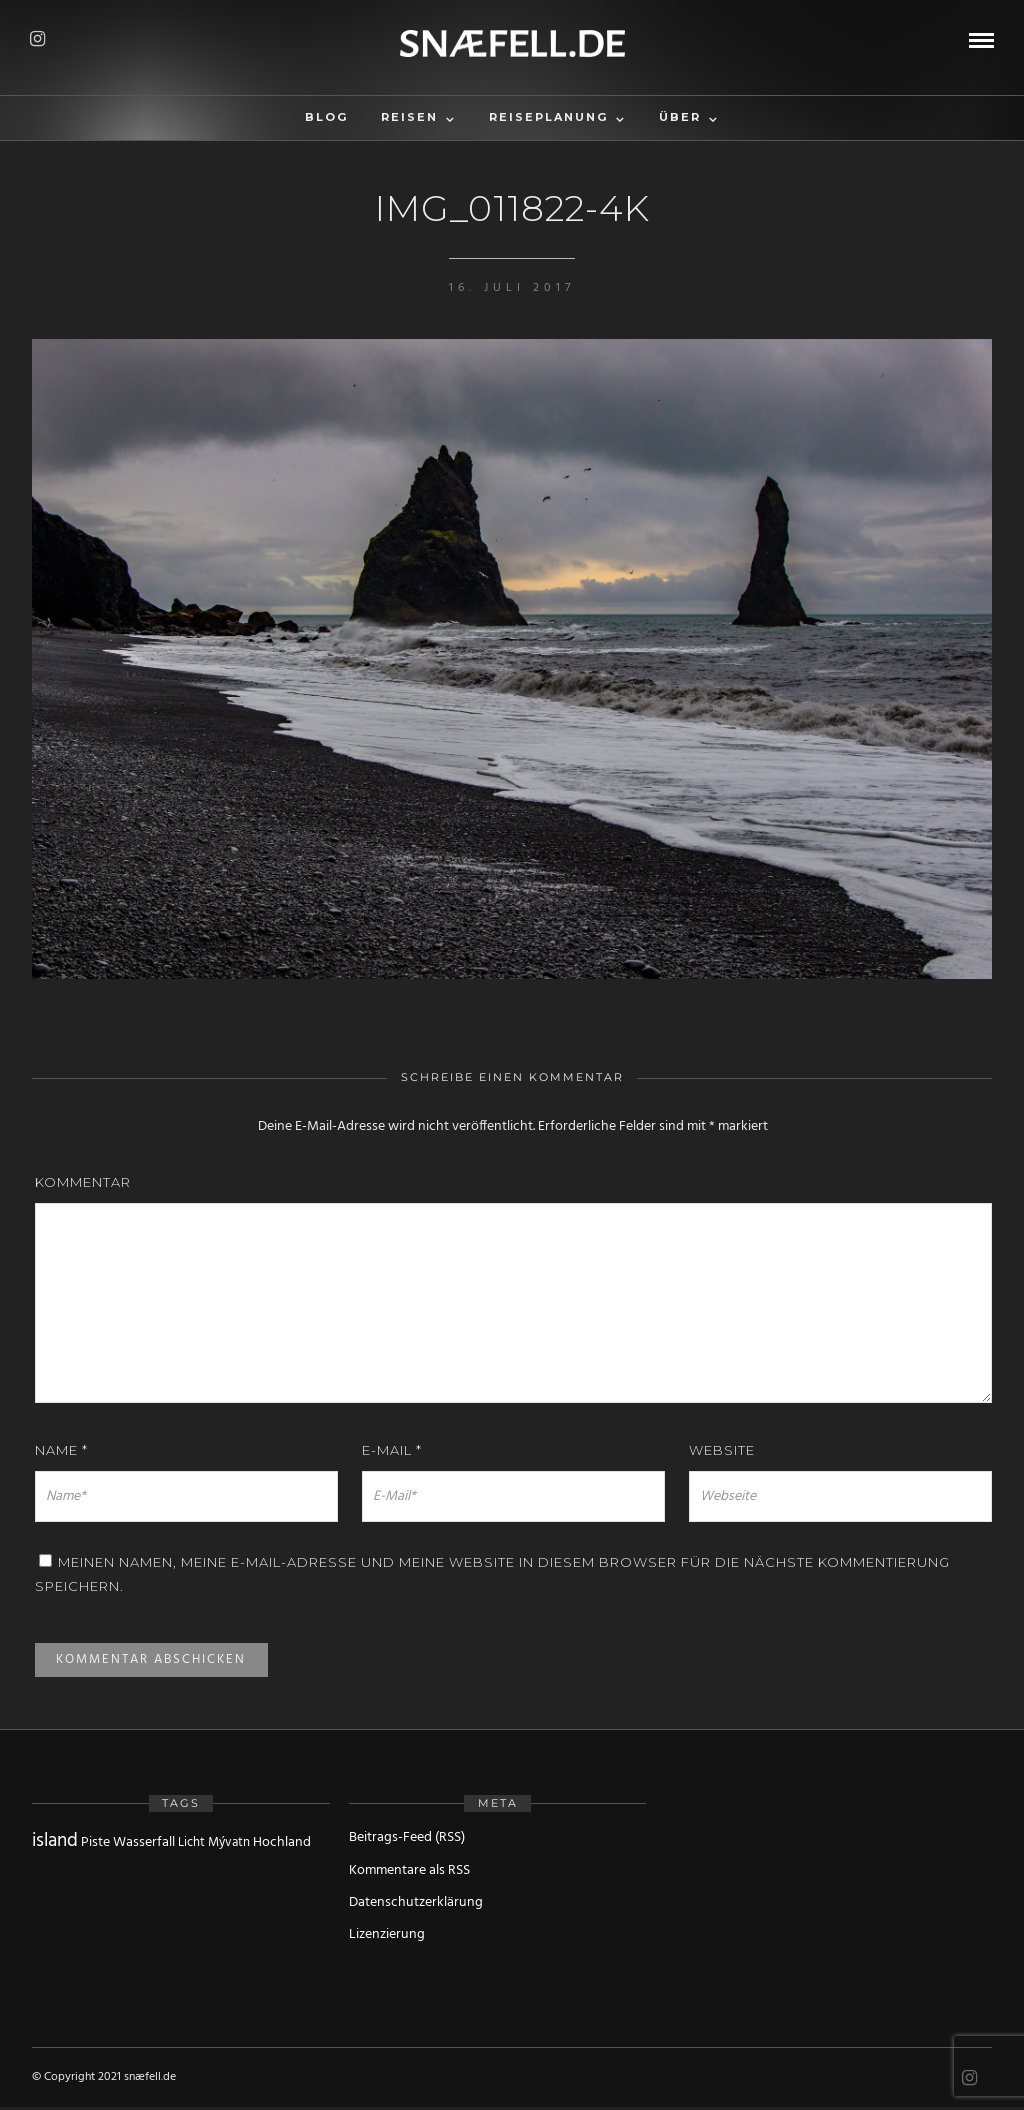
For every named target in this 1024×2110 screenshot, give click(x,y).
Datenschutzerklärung (416, 1902)
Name (61, 1450)
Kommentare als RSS (409, 1870)
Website (722, 1450)
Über (680, 117)
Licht (191, 1842)
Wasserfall (144, 1842)
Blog (326, 117)
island (55, 1841)
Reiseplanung (548, 117)
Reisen (409, 117)
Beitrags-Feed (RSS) (407, 1837)
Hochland (282, 1842)
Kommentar (83, 1182)
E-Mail (392, 1450)
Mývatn (229, 1842)
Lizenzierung (387, 1934)
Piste (95, 1842)
